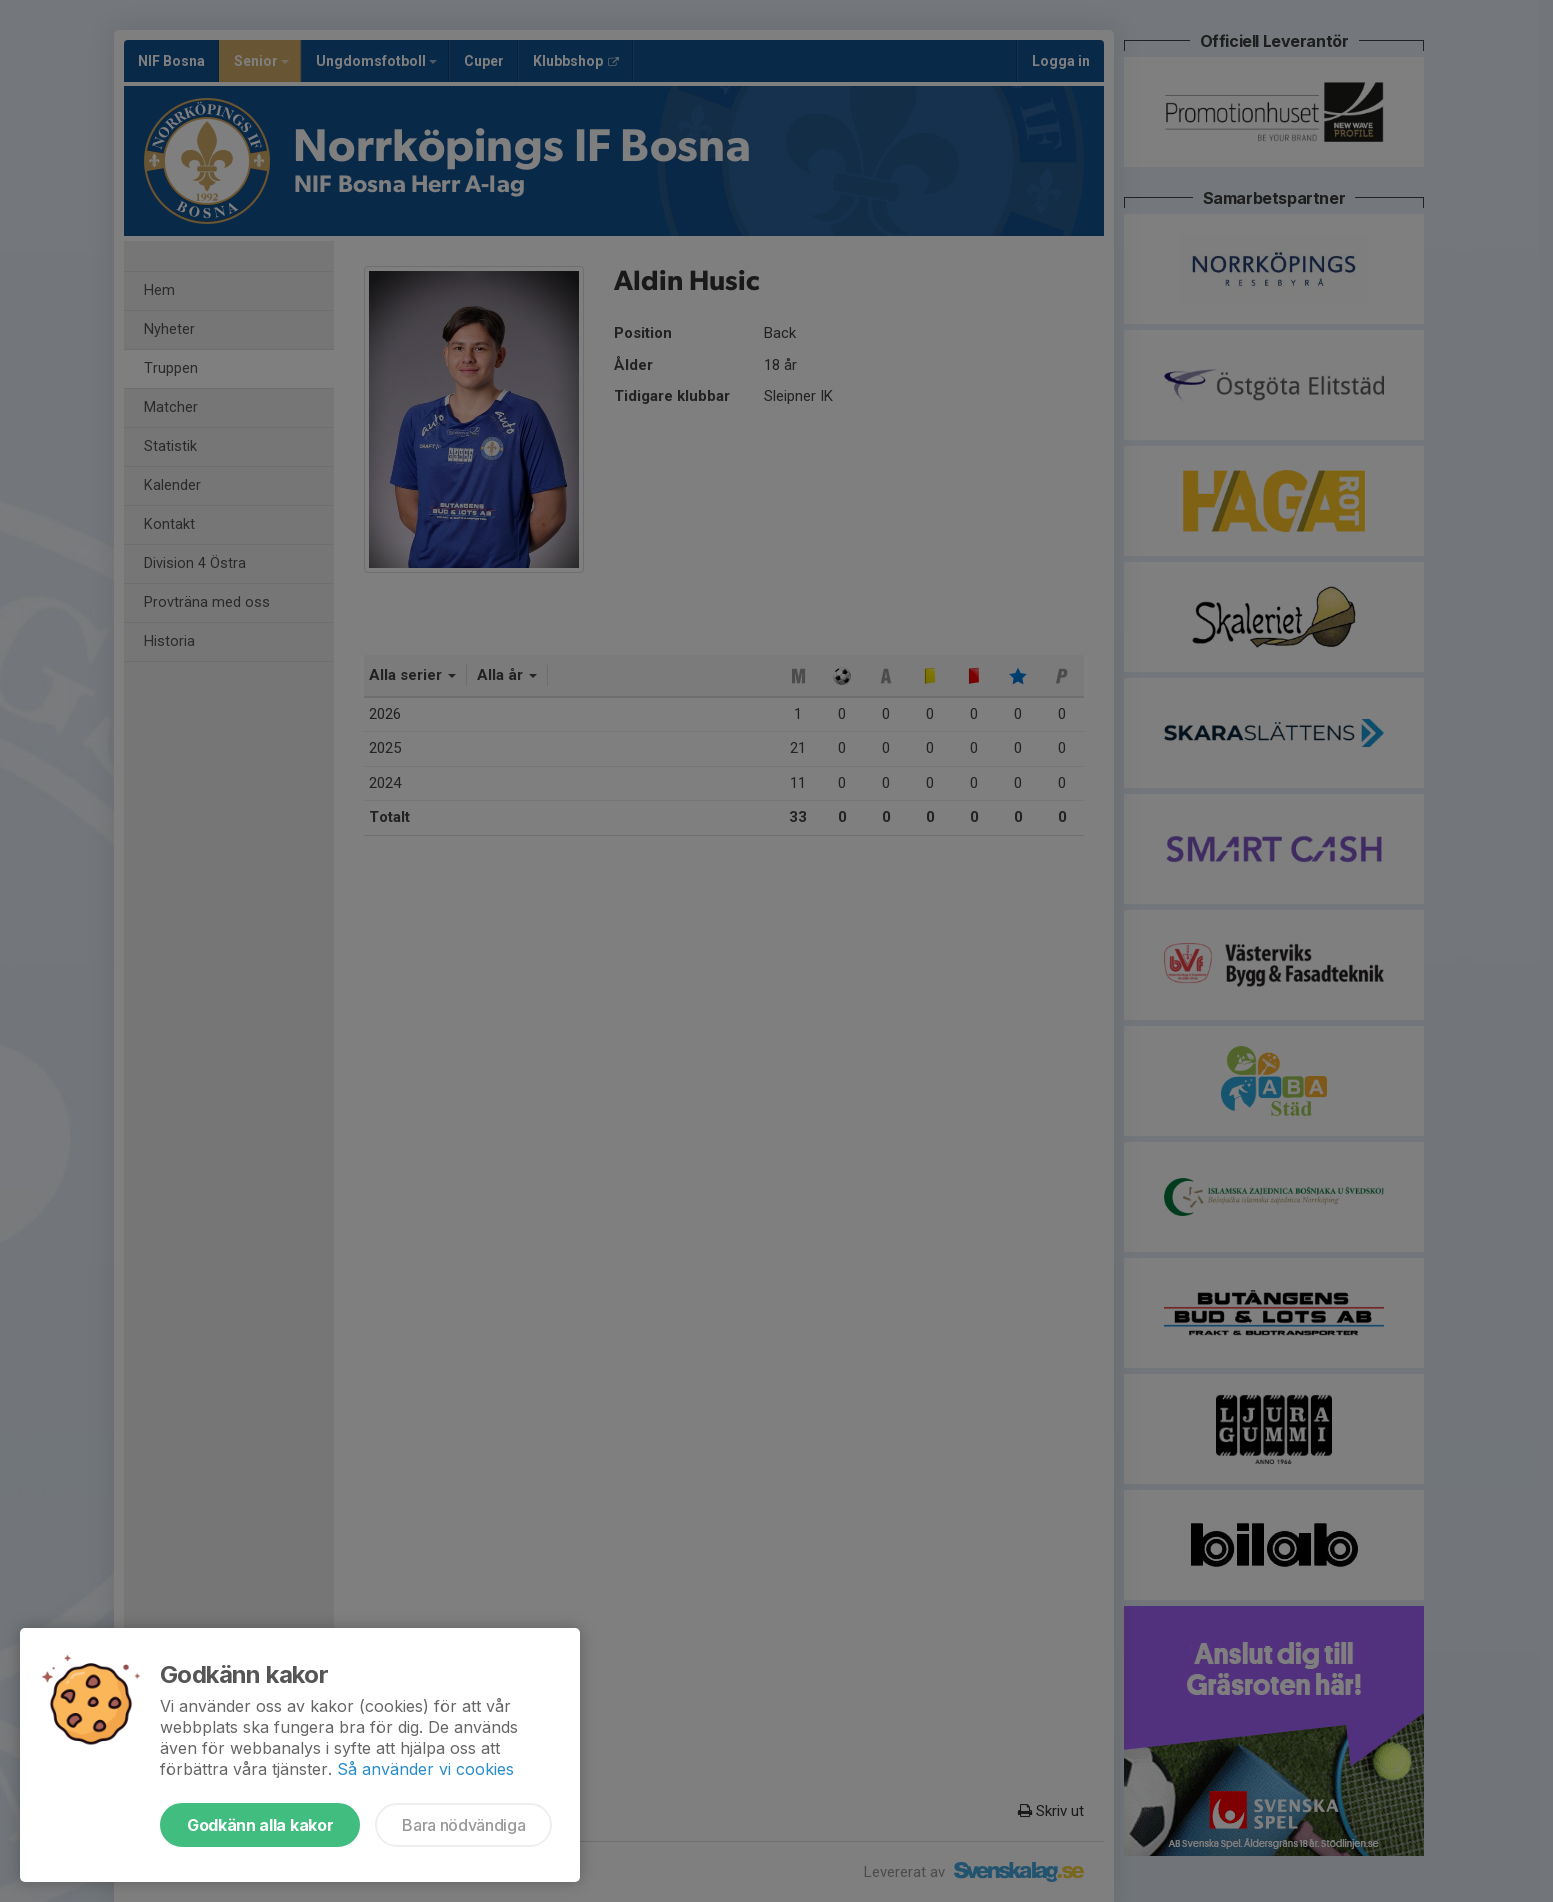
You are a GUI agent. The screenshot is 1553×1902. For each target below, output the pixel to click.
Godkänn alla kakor (260, 1825)
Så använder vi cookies (425, 1769)
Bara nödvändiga (463, 1825)
